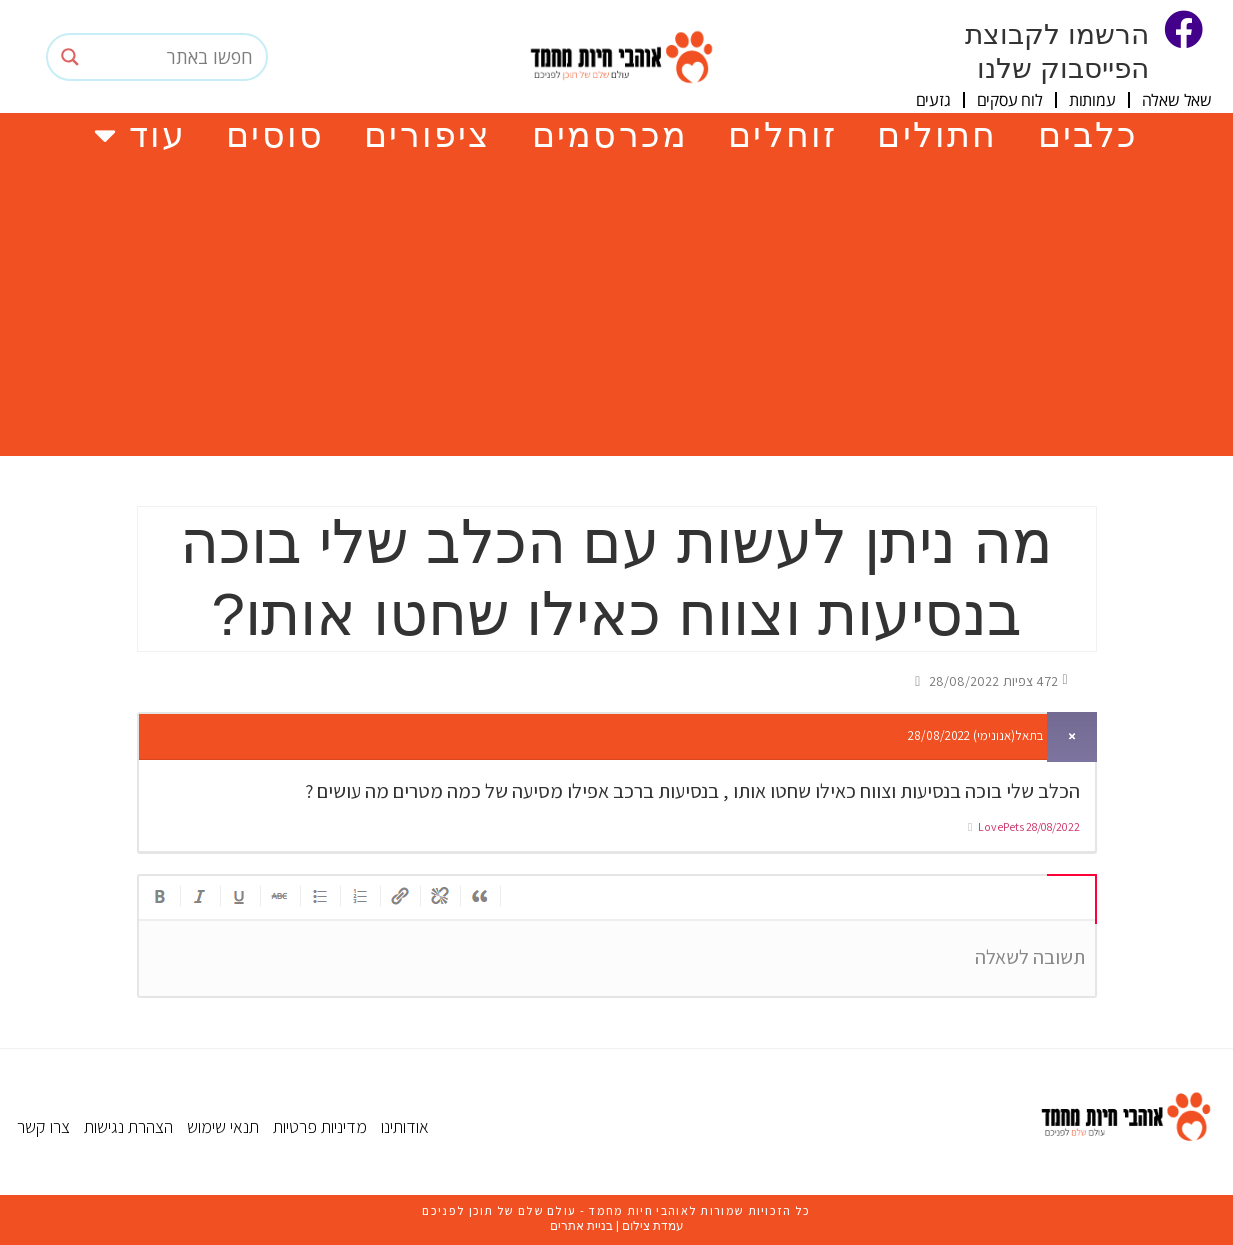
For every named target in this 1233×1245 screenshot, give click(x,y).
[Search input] (176, 57)
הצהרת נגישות (128, 1126)
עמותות (1092, 100)
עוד (140, 134)
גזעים (933, 100)
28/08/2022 (1053, 826)
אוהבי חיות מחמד (637, 1210)
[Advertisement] (617, 306)
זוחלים (782, 134)
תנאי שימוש (223, 1126)
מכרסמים (610, 134)
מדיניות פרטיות (320, 1126)
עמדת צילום (653, 1226)
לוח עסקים (1010, 100)
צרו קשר (43, 1126)
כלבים (1088, 134)
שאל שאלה (1177, 100)
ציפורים (427, 134)
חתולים (937, 134)
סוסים (275, 134)
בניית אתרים (581, 1226)
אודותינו (405, 1126)
